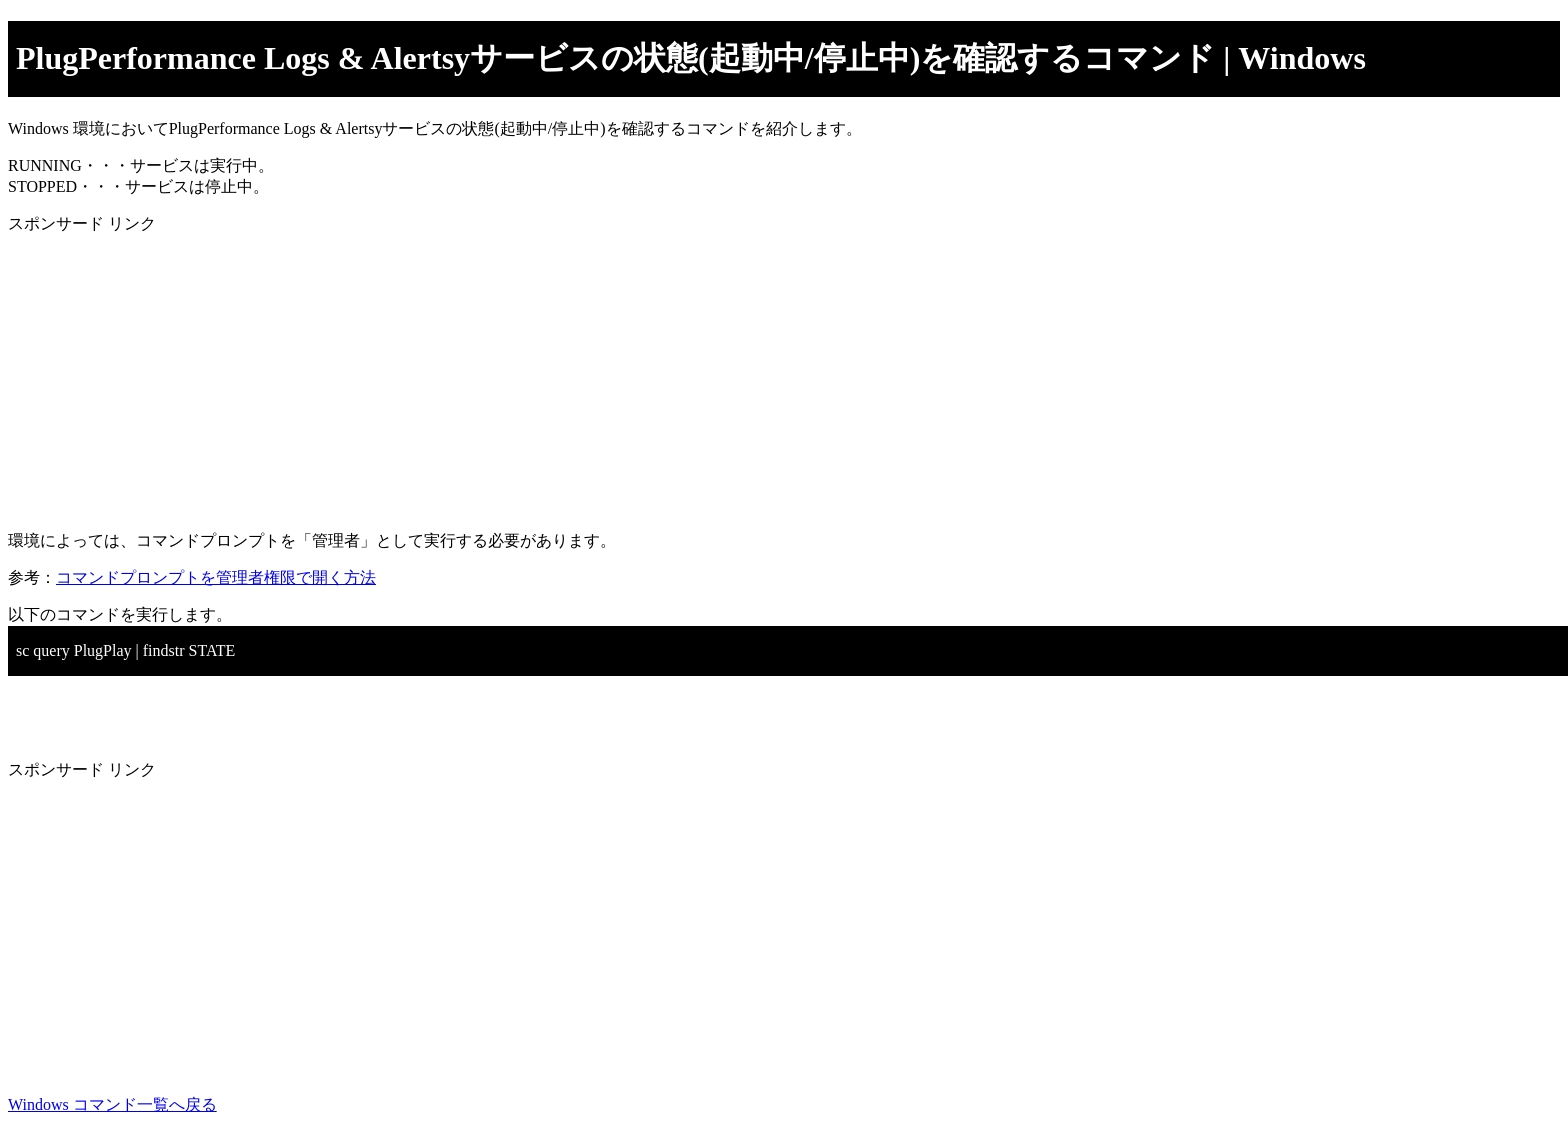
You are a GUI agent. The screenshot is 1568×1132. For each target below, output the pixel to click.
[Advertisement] (608, 375)
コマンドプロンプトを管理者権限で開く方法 (216, 577)
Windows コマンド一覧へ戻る (112, 1104)
